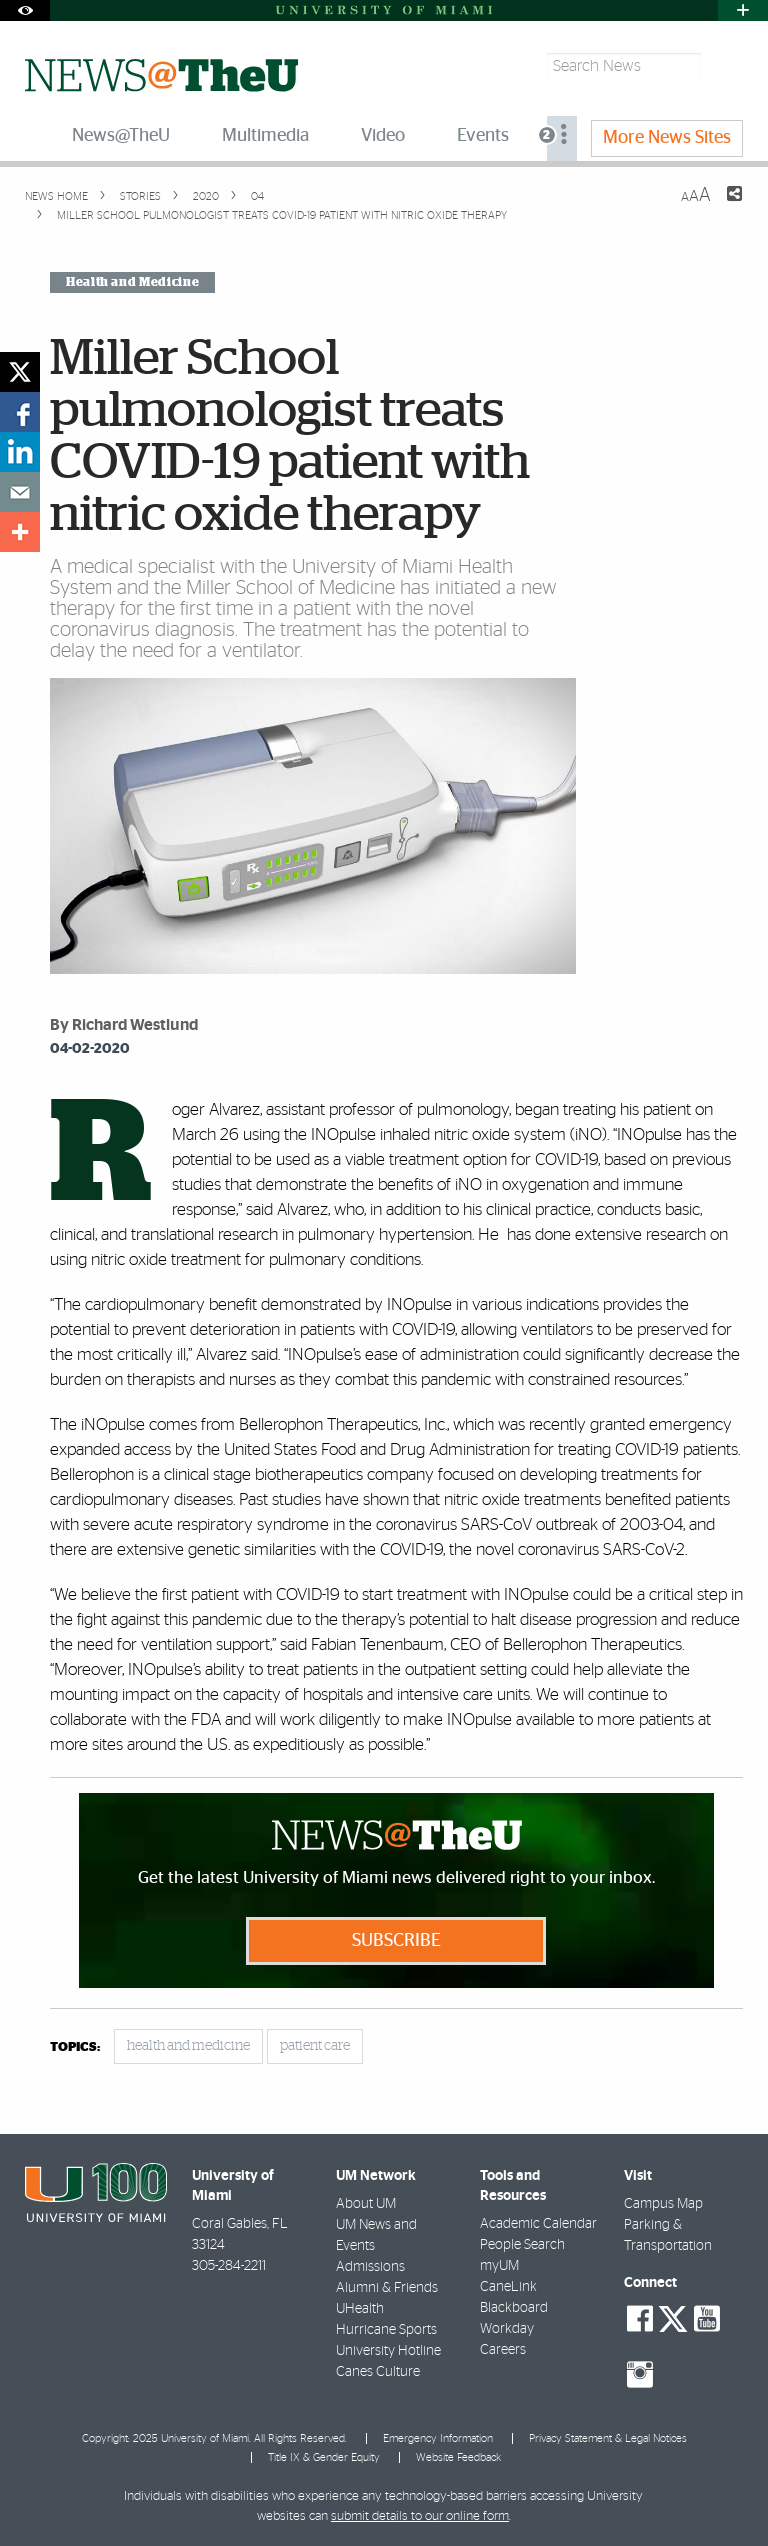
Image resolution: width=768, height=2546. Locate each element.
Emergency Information (438, 2438)
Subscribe (396, 1941)
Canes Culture (378, 2372)
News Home (56, 196)
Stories (139, 196)
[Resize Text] (696, 195)
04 (256, 196)
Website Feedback (458, 2457)
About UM (366, 2204)
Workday (507, 2329)
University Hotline (388, 2351)
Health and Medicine (132, 282)
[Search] (724, 66)
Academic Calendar (538, 2224)
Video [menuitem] (383, 136)
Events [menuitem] (483, 136)
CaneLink (508, 2287)
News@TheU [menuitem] (121, 136)
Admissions (370, 2267)
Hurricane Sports (386, 2330)
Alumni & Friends (387, 2288)
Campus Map (663, 2204)
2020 (204, 196)
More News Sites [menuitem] (667, 138)
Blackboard (514, 2308)
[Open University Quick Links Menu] (743, 10)
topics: (75, 2047)
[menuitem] (562, 138)
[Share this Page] (722, 206)
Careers (503, 2350)
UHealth (360, 2309)
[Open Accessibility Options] (25, 10)
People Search (522, 2245)
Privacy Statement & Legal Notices (608, 2438)
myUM (499, 2266)
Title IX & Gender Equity (324, 2457)
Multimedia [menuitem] (265, 136)
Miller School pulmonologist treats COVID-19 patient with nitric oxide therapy (282, 215)
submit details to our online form (420, 2516)
